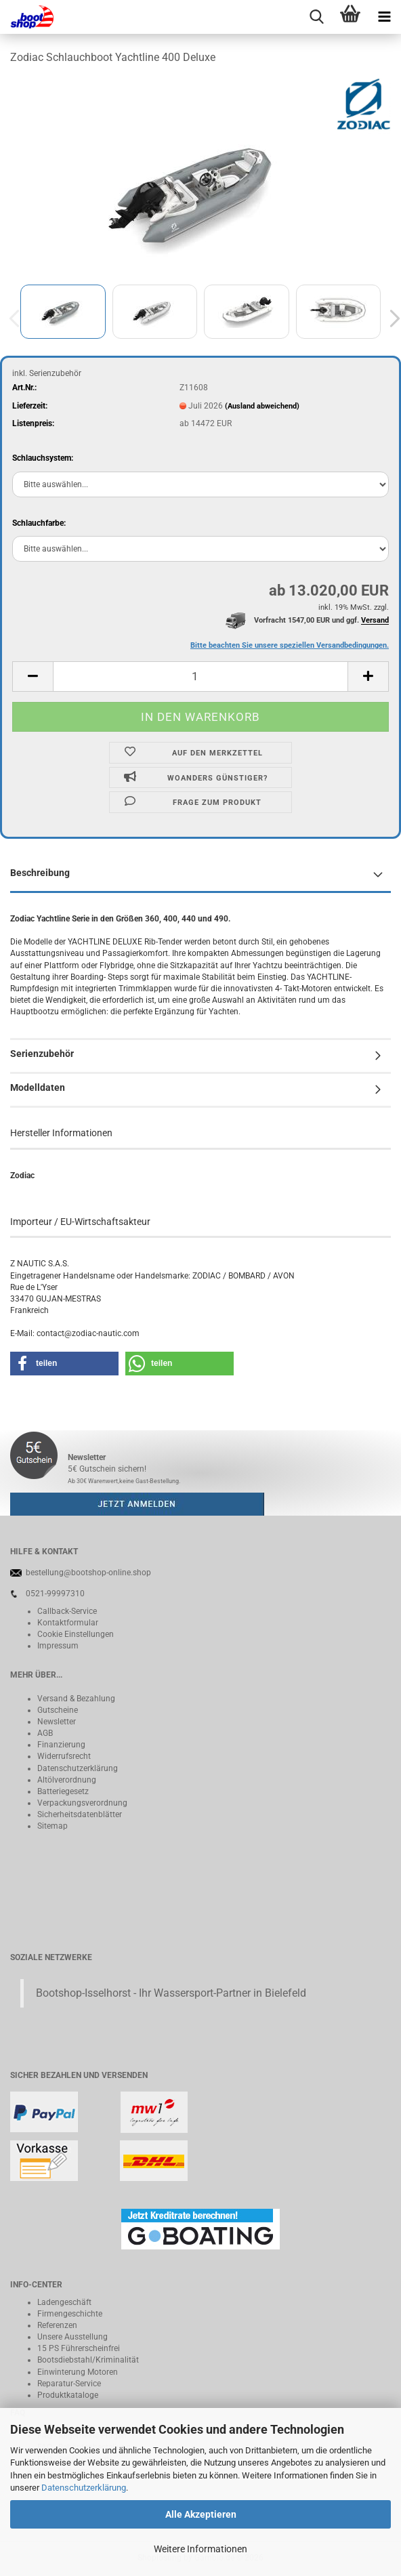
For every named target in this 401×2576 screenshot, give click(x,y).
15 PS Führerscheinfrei (78, 2348)
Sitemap (52, 1826)
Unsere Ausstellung (72, 2337)
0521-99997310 (55, 1593)
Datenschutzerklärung (83, 2487)
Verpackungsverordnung (82, 1803)
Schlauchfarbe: (39, 523)
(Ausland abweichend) (262, 406)
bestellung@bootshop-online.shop (88, 1572)
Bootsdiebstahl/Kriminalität (88, 2360)
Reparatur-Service (69, 2383)
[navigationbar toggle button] (384, 17)
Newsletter (56, 1721)
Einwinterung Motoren (77, 2372)
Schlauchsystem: (42, 458)
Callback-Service (67, 1611)
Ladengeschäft (64, 2302)
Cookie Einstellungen (75, 1634)
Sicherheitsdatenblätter (79, 1814)
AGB (45, 1733)
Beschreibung (40, 872)
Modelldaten (37, 1087)
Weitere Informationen (200, 2548)
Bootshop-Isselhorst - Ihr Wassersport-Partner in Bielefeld (171, 1993)
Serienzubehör (42, 1053)
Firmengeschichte (69, 2314)
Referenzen (57, 2325)
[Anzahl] (200, 676)
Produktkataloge (67, 2395)
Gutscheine (57, 1710)
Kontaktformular (67, 1622)
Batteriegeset (61, 1791)
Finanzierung (61, 1744)
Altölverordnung (66, 1780)
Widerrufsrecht (64, 1756)
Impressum (58, 1645)
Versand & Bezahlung (76, 1698)
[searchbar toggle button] (316, 17)
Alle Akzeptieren (200, 2514)
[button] (32, 676)
